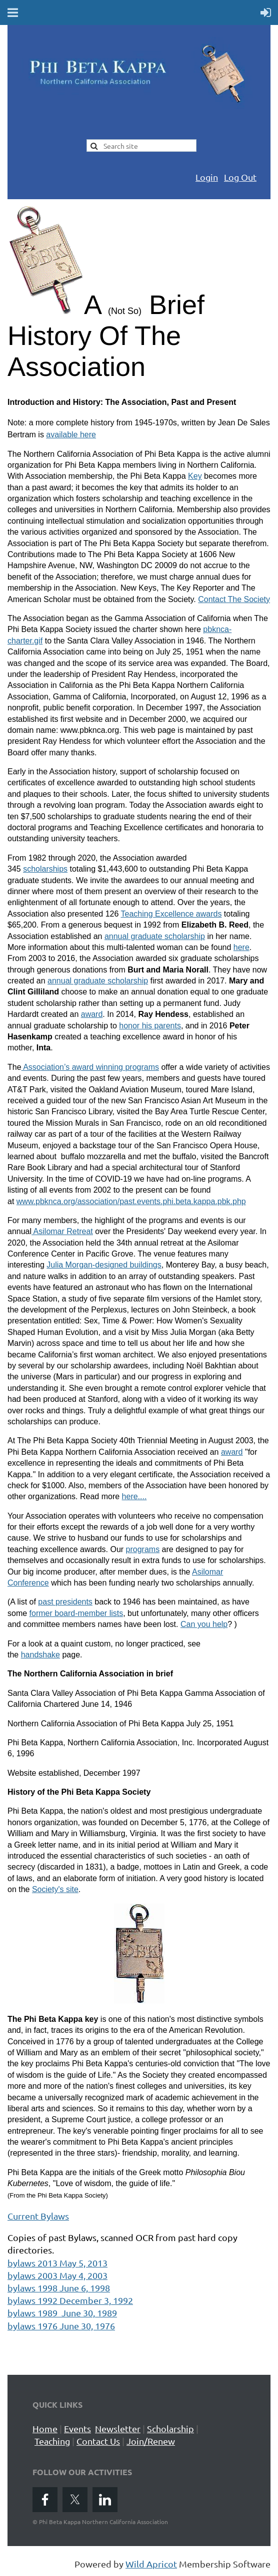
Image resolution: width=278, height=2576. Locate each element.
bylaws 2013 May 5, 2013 (58, 2262)
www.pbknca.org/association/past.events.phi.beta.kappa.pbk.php (131, 1201)
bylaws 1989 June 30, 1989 (62, 2312)
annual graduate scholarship (154, 936)
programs (143, 1549)
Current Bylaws (38, 2216)
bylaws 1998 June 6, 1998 (59, 2287)
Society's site (55, 1889)
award (92, 1014)
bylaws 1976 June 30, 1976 (61, 2325)
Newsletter (117, 2428)
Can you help (204, 1624)
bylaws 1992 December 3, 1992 (70, 2300)
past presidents (65, 1602)
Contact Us (98, 2441)
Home (45, 2428)
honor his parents (150, 1025)
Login (207, 177)
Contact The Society (234, 599)
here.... (134, 1496)
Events (77, 2428)
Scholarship (170, 2428)
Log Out (240, 177)
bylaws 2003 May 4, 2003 (58, 2275)
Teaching (52, 2441)
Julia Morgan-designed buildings (103, 1265)
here (242, 947)
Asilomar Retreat (62, 1231)
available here (71, 434)
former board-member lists (77, 1613)
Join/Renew (150, 2441)
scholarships (45, 869)
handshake (40, 1654)
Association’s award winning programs (90, 1067)
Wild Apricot (151, 2564)
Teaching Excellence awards (171, 914)
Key (195, 476)
